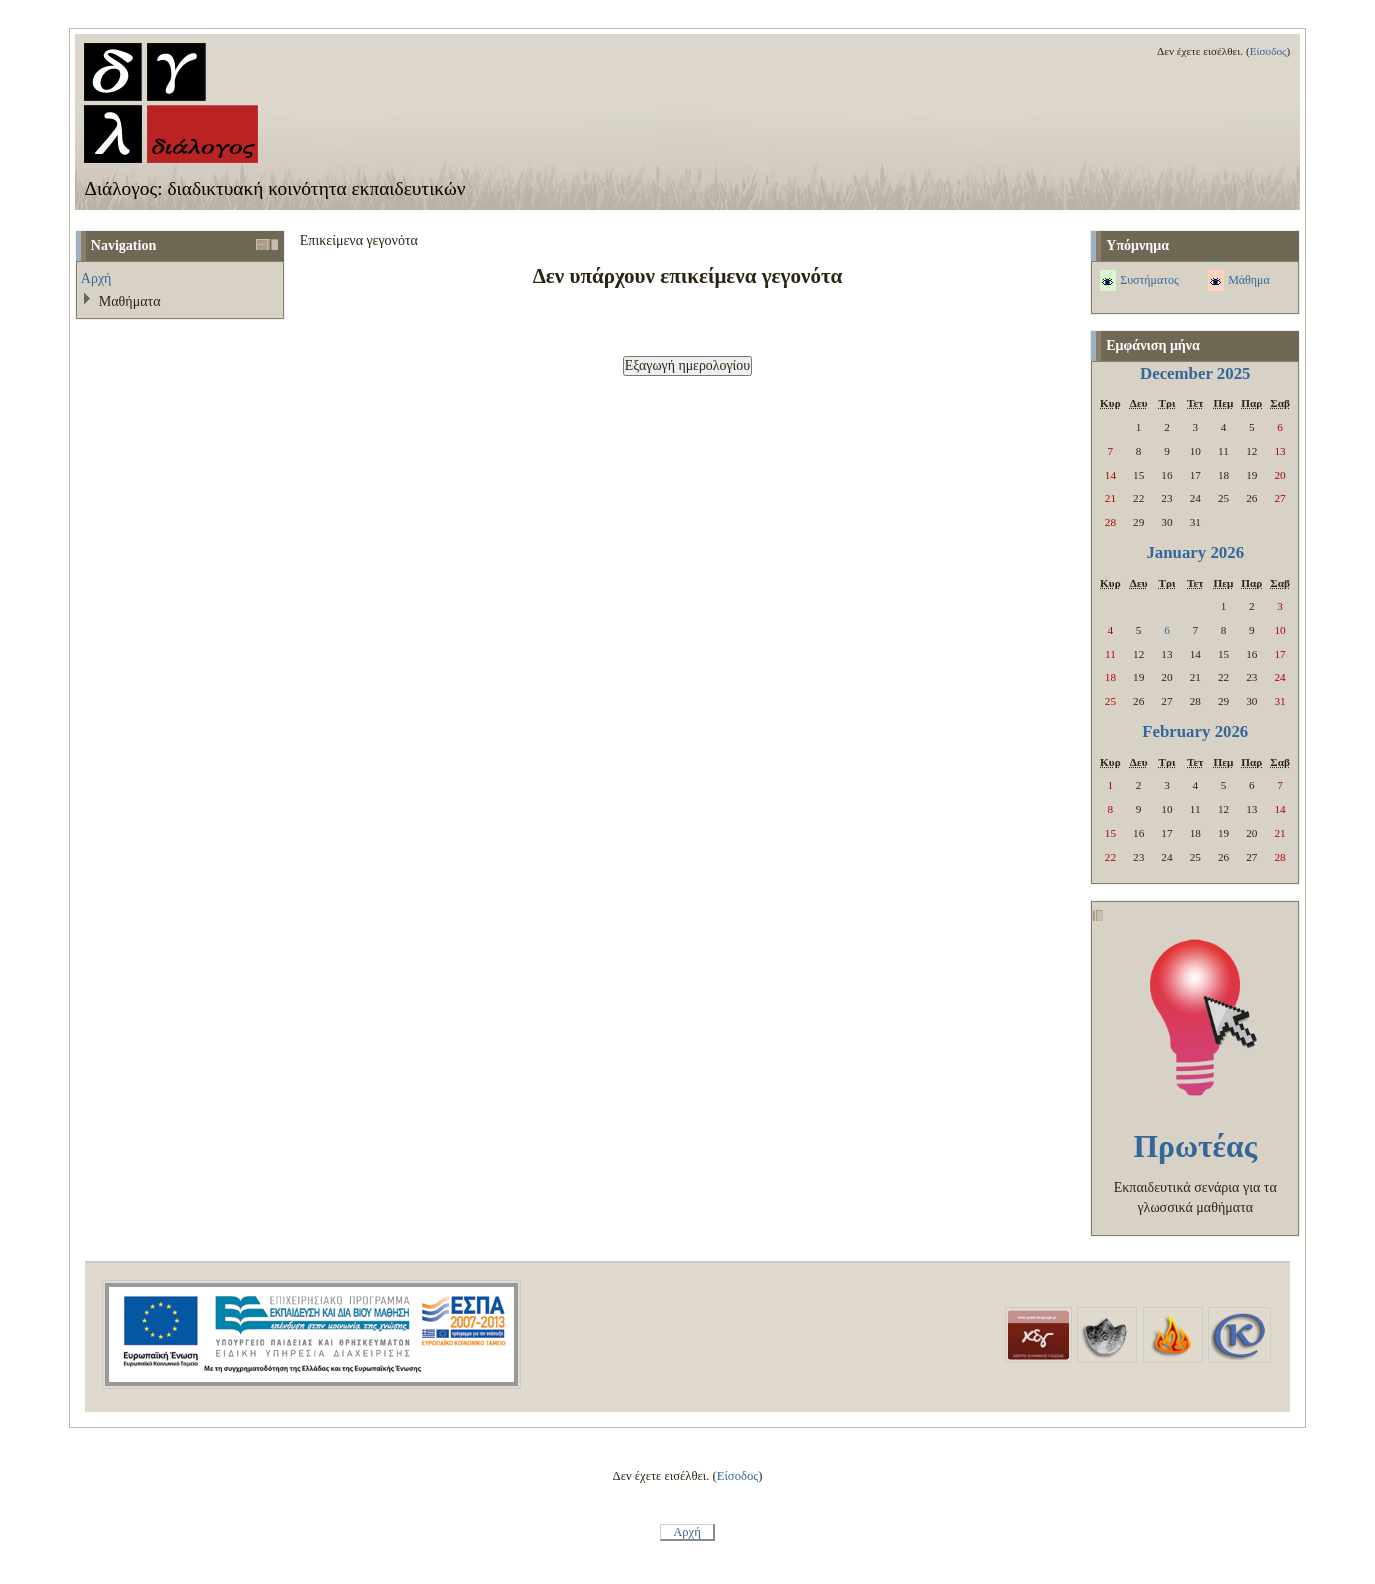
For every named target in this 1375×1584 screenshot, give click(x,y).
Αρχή (96, 278)
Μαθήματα (130, 301)
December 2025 (1195, 373)
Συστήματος (1149, 280)
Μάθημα (1248, 280)
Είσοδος (1268, 51)
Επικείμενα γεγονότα (359, 240)
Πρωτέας (1195, 1146)
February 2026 (1195, 731)
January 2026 (1195, 552)
